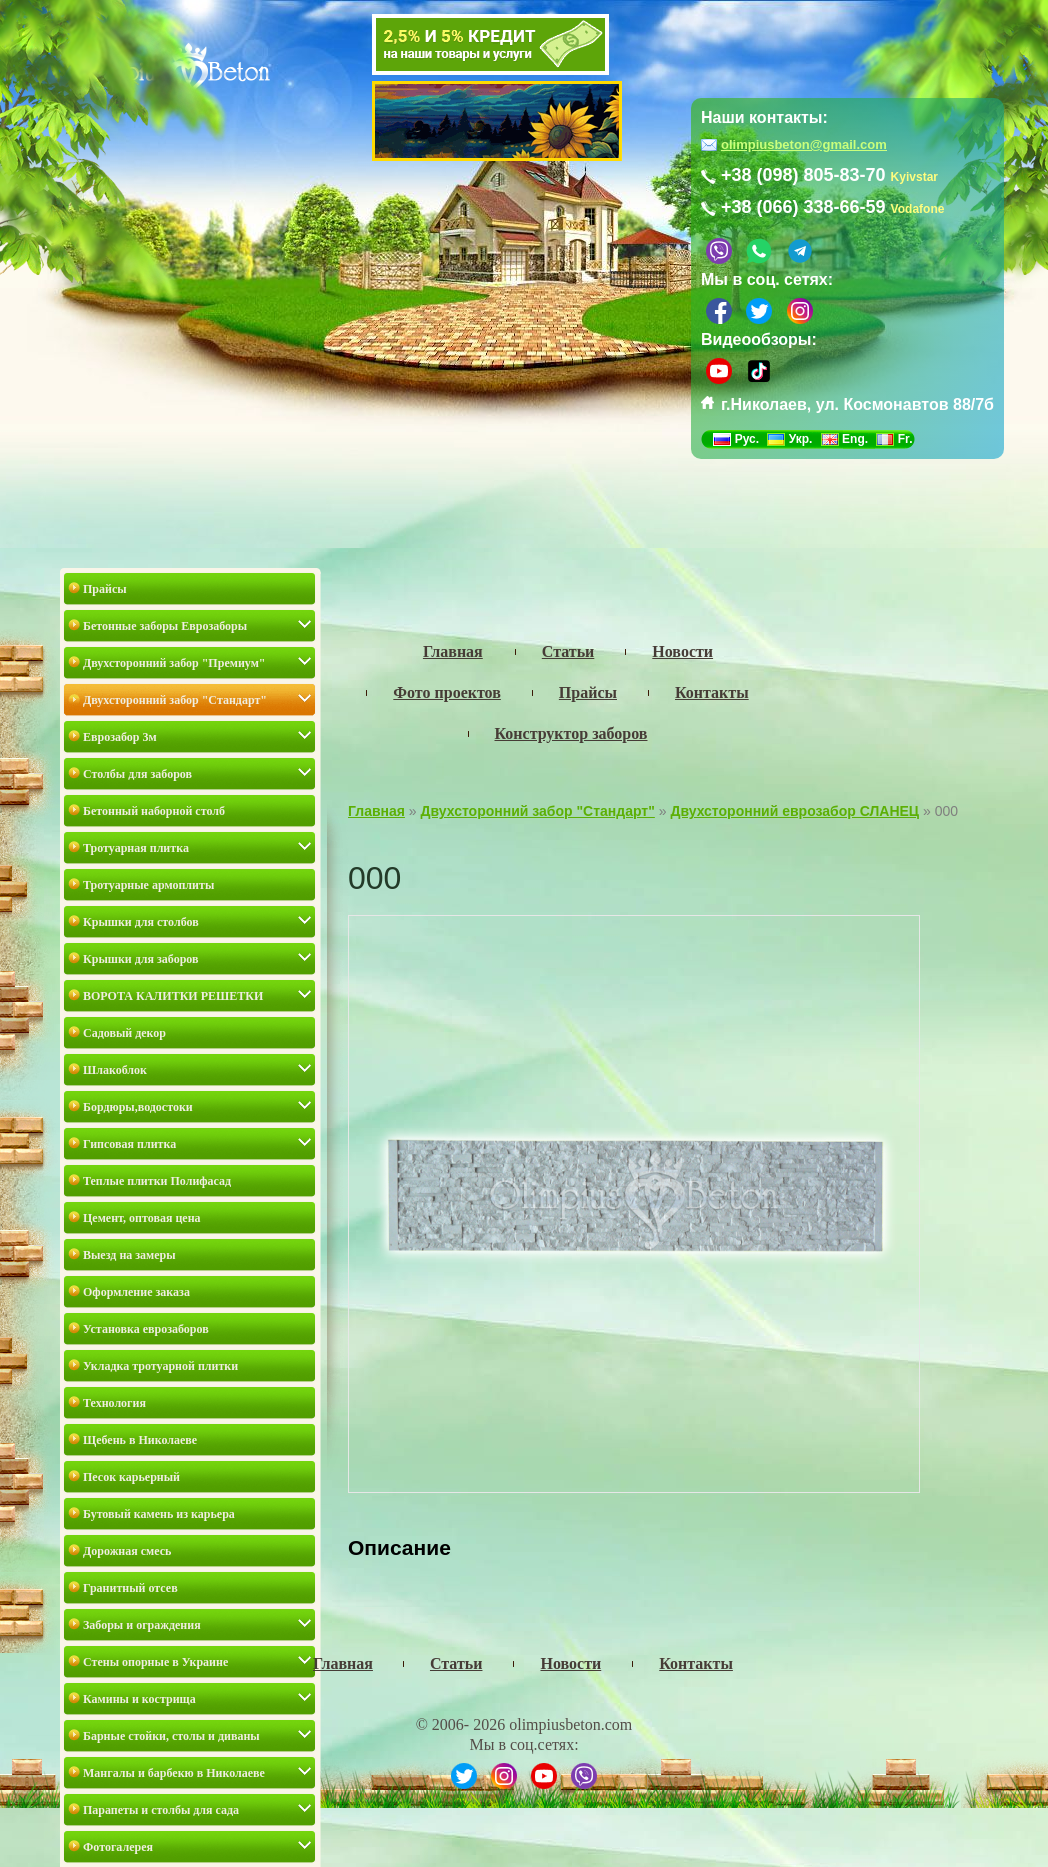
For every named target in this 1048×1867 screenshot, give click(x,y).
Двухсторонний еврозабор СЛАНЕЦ (794, 811)
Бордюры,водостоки (138, 1107)
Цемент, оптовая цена (142, 1218)
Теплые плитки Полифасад (157, 1181)
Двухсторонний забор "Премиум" (174, 663)
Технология (114, 1403)
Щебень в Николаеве (140, 1440)
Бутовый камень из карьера (159, 1514)
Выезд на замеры (129, 1255)
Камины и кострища (139, 1699)
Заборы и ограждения (142, 1625)
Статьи (456, 1663)
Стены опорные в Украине (155, 1662)
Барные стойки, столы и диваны (171, 1736)
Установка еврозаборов (146, 1329)
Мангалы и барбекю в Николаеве (174, 1773)
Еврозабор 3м (120, 737)
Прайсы (105, 589)
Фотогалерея (118, 1847)
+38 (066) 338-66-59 (803, 207)
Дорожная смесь (127, 1551)
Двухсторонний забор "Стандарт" (175, 700)
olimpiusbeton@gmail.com (804, 144)
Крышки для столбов (141, 922)
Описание (399, 1547)
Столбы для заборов (137, 774)
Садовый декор (124, 1033)
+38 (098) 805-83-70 (803, 175)
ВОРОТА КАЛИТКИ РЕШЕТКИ (173, 996)
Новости (570, 1663)
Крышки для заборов (141, 959)
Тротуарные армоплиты (148, 885)
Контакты (696, 1663)
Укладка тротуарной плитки (160, 1366)
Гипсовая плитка (129, 1144)
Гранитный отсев (130, 1588)
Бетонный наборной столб (154, 811)
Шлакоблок (115, 1070)
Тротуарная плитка (136, 848)
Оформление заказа (136, 1292)
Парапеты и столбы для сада (161, 1810)
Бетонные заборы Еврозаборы (165, 626)
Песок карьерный (131, 1477)
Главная (376, 811)
